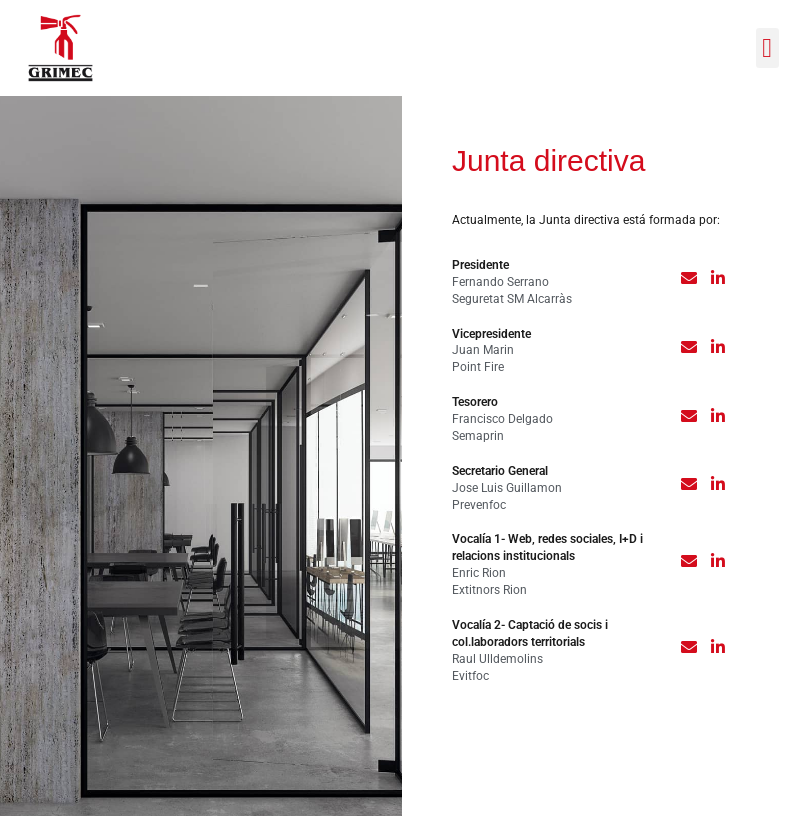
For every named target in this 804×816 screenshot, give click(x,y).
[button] (767, 48)
